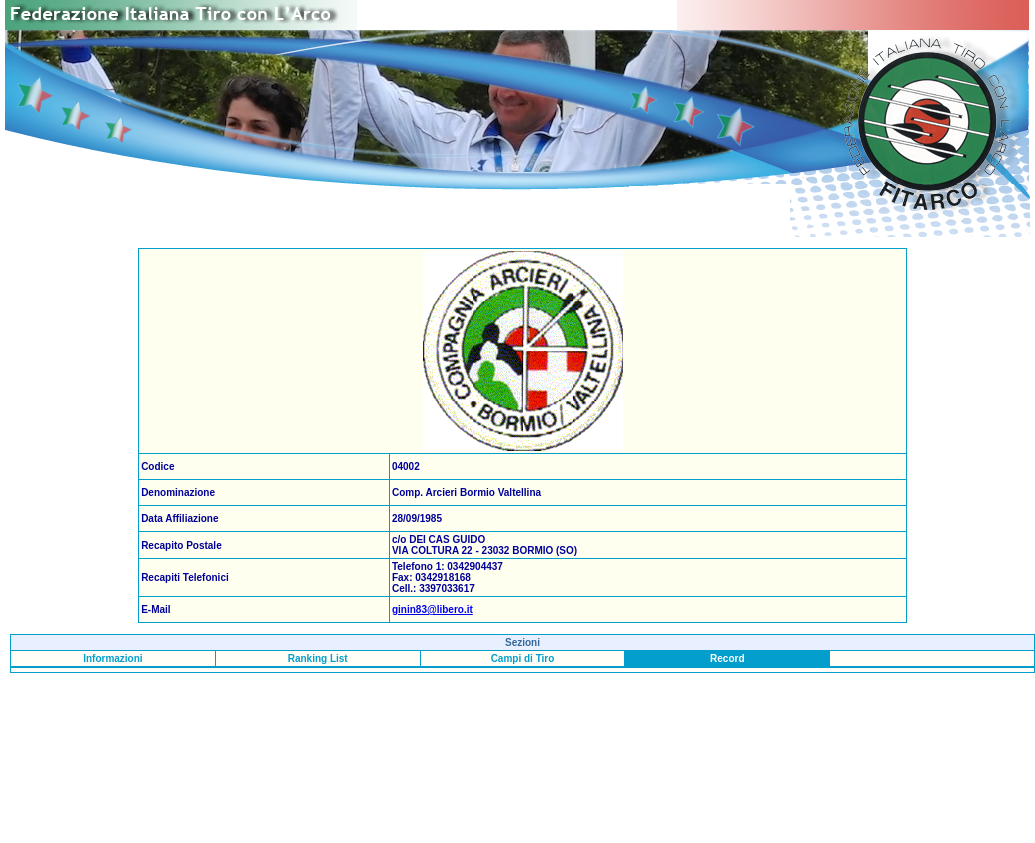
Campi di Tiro (523, 658)
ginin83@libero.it (432, 609)
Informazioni (112, 658)
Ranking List (318, 658)
